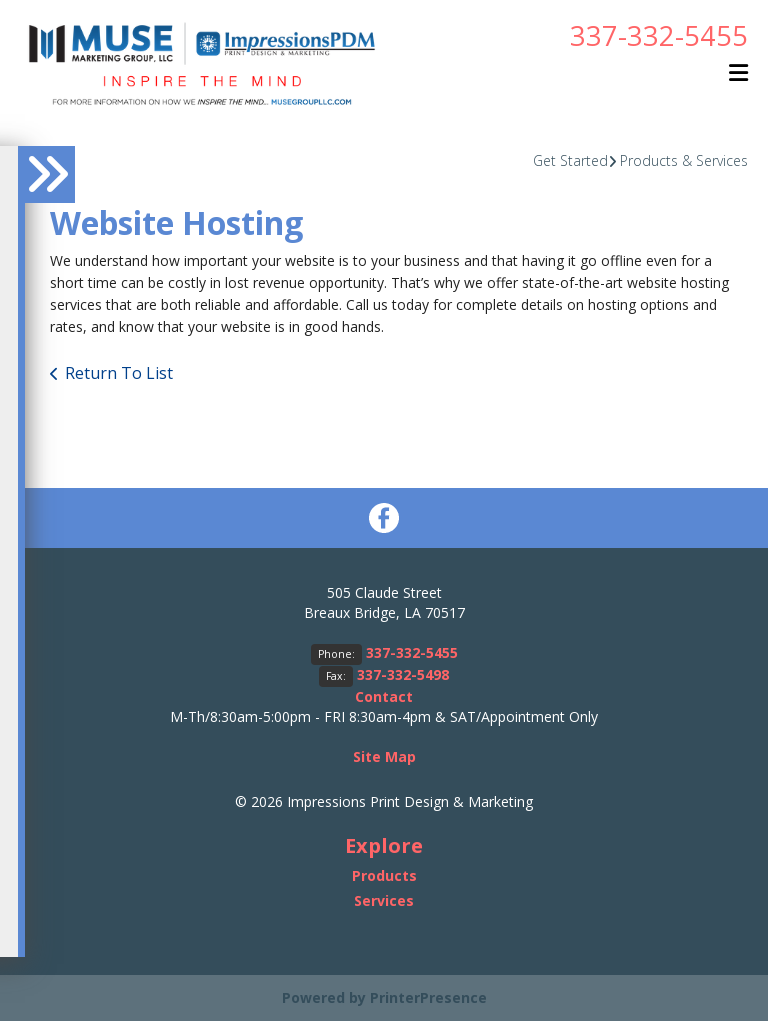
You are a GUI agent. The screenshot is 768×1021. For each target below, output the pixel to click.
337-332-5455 (659, 35)
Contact (384, 696)
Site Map (384, 756)
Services (384, 900)
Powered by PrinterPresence (384, 997)
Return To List (119, 373)
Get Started (570, 160)
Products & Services (684, 160)
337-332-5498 (403, 674)
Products (384, 875)
